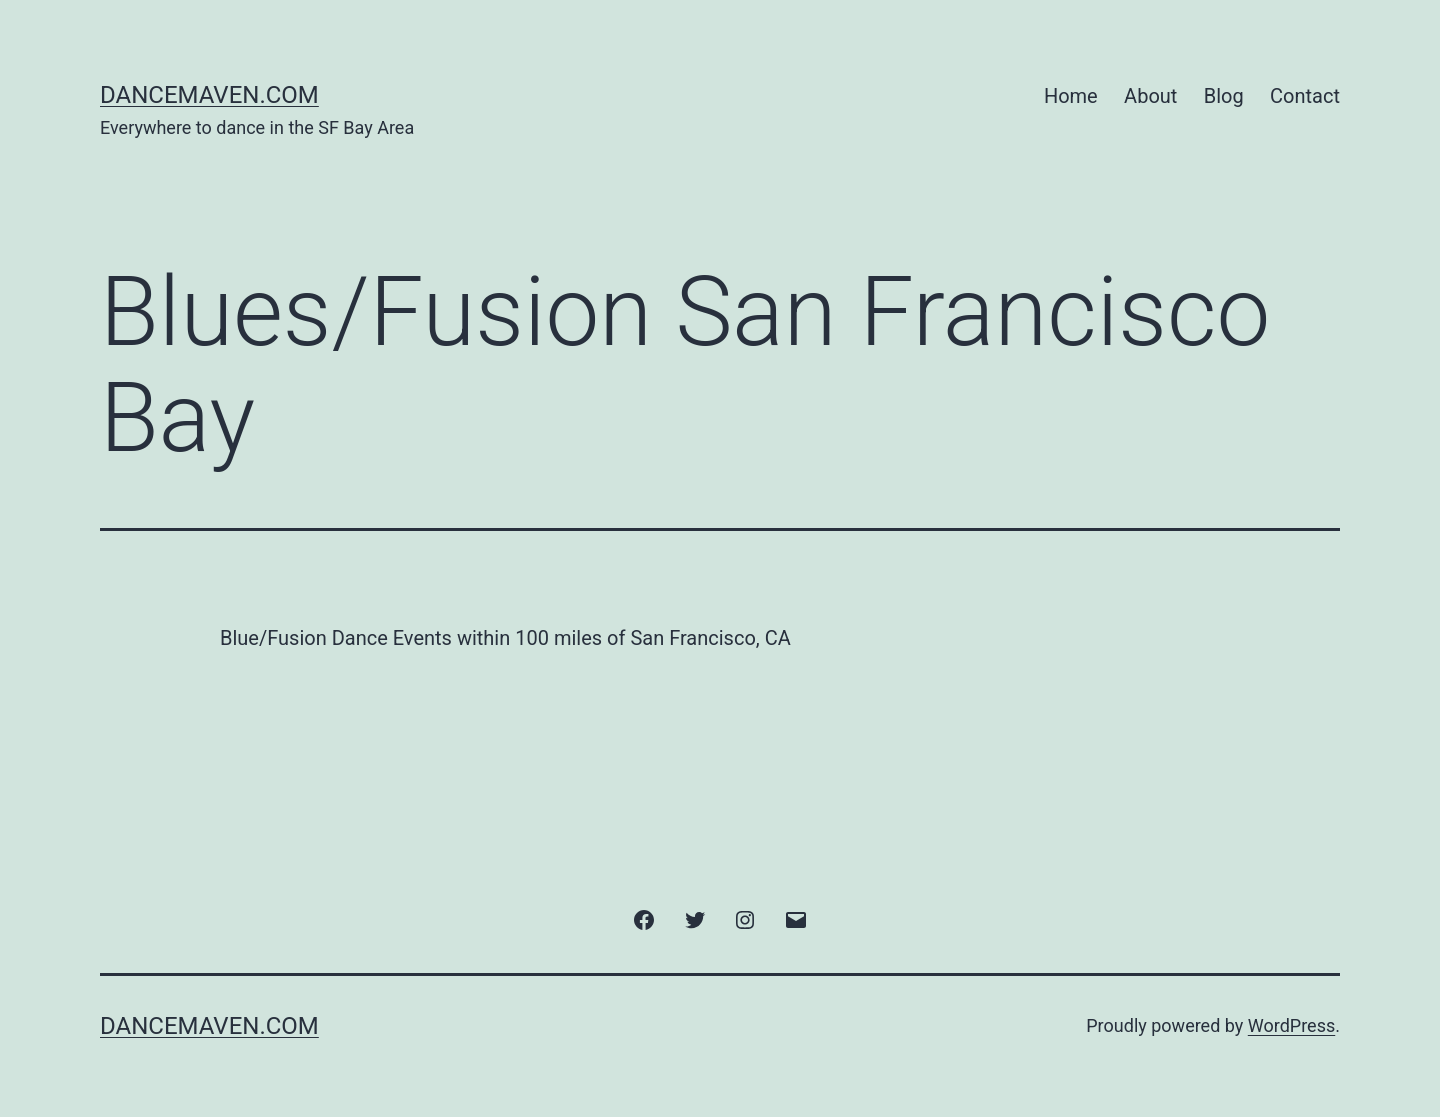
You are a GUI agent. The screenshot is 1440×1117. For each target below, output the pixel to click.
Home (1071, 96)
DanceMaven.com (209, 95)
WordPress (1291, 1025)
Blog (1224, 96)
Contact (1305, 96)
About (1150, 96)
